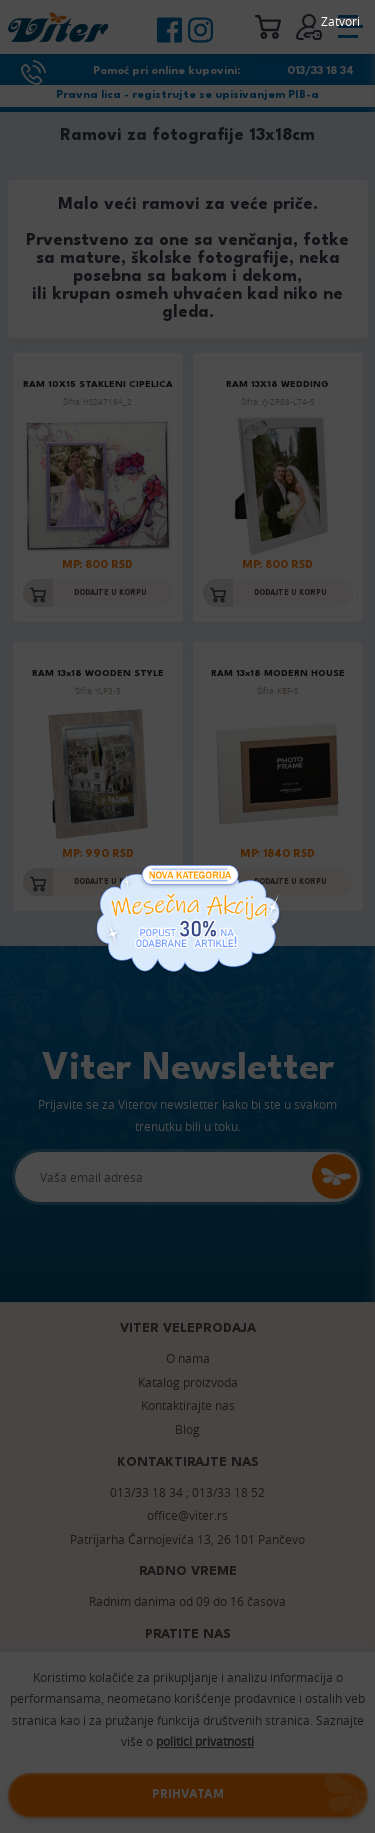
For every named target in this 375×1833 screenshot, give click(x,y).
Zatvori (340, 21)
